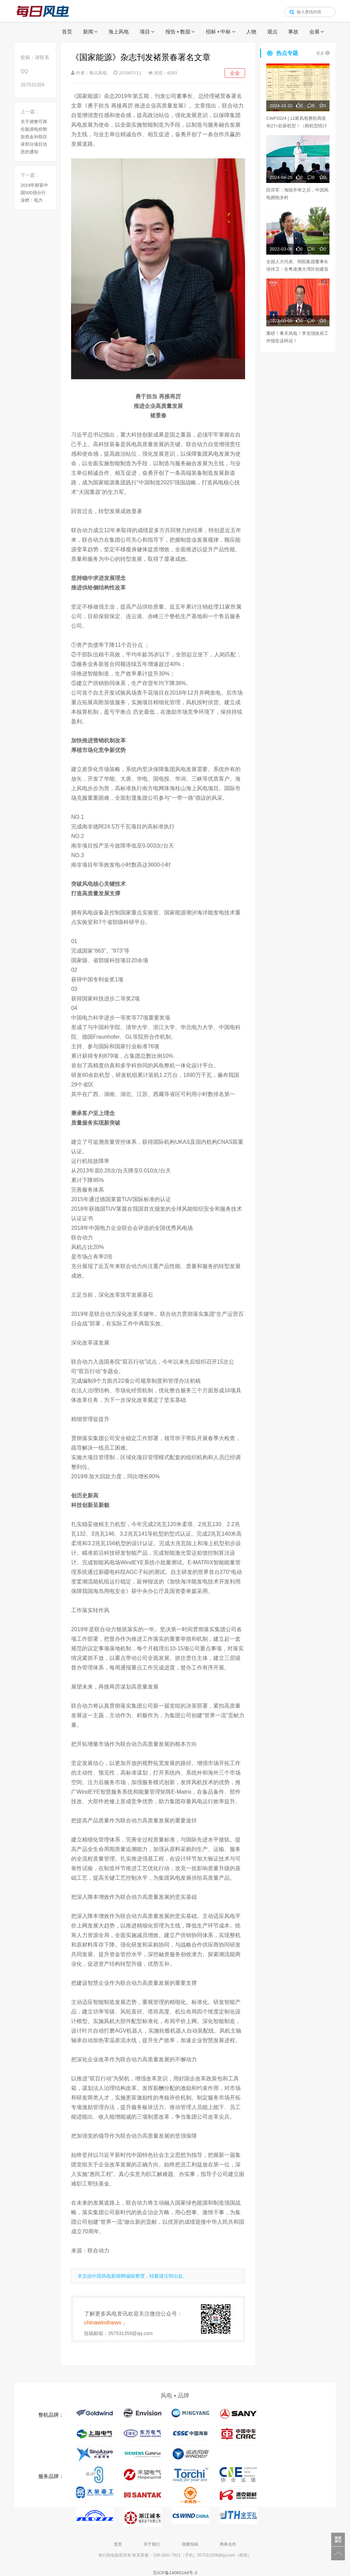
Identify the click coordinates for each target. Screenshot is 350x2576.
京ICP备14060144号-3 (175, 2572)
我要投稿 (190, 2544)
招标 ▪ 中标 (218, 31)
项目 (145, 31)
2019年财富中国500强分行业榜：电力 (34, 193)
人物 (251, 31)
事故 (293, 31)
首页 (67, 31)
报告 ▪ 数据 (178, 31)
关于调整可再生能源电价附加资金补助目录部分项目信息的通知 (34, 136)
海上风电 (118, 31)
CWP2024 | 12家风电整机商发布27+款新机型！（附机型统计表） (296, 126)
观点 (272, 31)
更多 (322, 53)
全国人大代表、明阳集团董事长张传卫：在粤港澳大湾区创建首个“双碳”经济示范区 (297, 269)
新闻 (88, 31)
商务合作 (228, 2544)
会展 (314, 31)
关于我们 (152, 2544)
